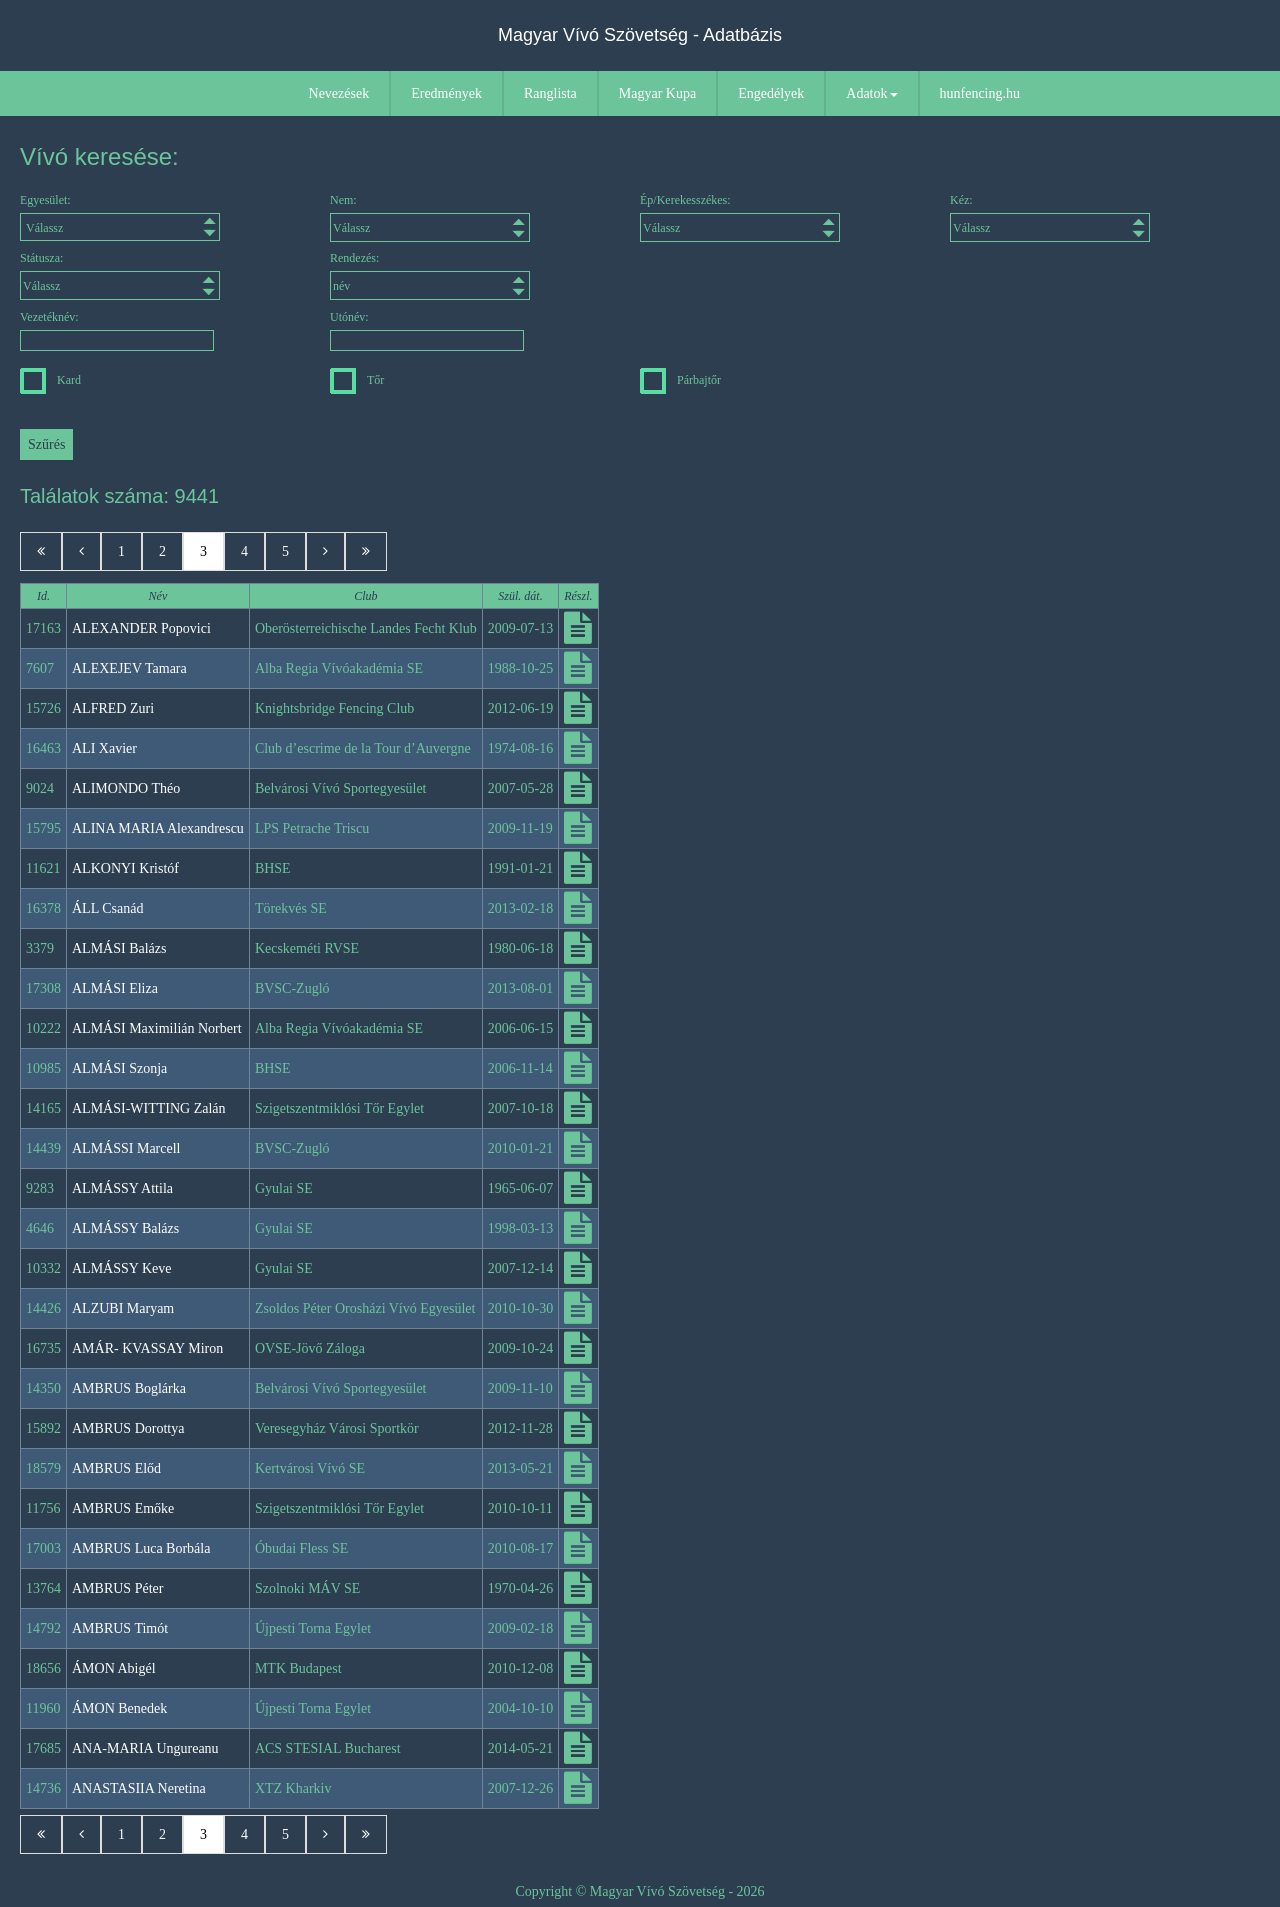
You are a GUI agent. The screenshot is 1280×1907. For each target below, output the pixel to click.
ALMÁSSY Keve (121, 1268)
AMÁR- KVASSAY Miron (147, 1348)
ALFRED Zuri (113, 708)
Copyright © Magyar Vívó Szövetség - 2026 (639, 1891)
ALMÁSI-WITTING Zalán (149, 1108)
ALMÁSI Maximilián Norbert (157, 1028)
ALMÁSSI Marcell (126, 1148)
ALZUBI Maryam (123, 1308)
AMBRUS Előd (116, 1468)
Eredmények (446, 93)
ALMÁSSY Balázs (125, 1228)
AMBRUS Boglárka (129, 1388)
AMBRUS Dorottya (128, 1428)
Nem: (430, 217)
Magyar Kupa (657, 93)
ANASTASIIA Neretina (139, 1788)
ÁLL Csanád (107, 908)
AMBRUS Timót (120, 1628)
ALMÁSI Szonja (119, 1068)
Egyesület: (120, 217)
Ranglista (550, 93)
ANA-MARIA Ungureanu (145, 1748)
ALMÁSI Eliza (115, 988)
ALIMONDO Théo (126, 788)
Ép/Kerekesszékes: (740, 217)
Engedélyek (771, 93)
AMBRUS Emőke (123, 1508)
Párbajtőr (680, 380)
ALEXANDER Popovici (141, 628)
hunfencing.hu (980, 93)
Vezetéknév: (117, 330)
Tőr (357, 380)
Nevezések (339, 93)
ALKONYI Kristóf (125, 868)
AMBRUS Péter (117, 1588)
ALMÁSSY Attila (122, 1188)
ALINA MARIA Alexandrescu (158, 828)
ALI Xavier (104, 748)
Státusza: (120, 275)
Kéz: (1050, 217)
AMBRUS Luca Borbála (141, 1548)
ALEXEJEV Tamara (129, 668)
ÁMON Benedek (119, 1708)
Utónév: (427, 330)
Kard (50, 380)
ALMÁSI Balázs (119, 948)
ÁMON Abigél (114, 1668)
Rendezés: (430, 275)
